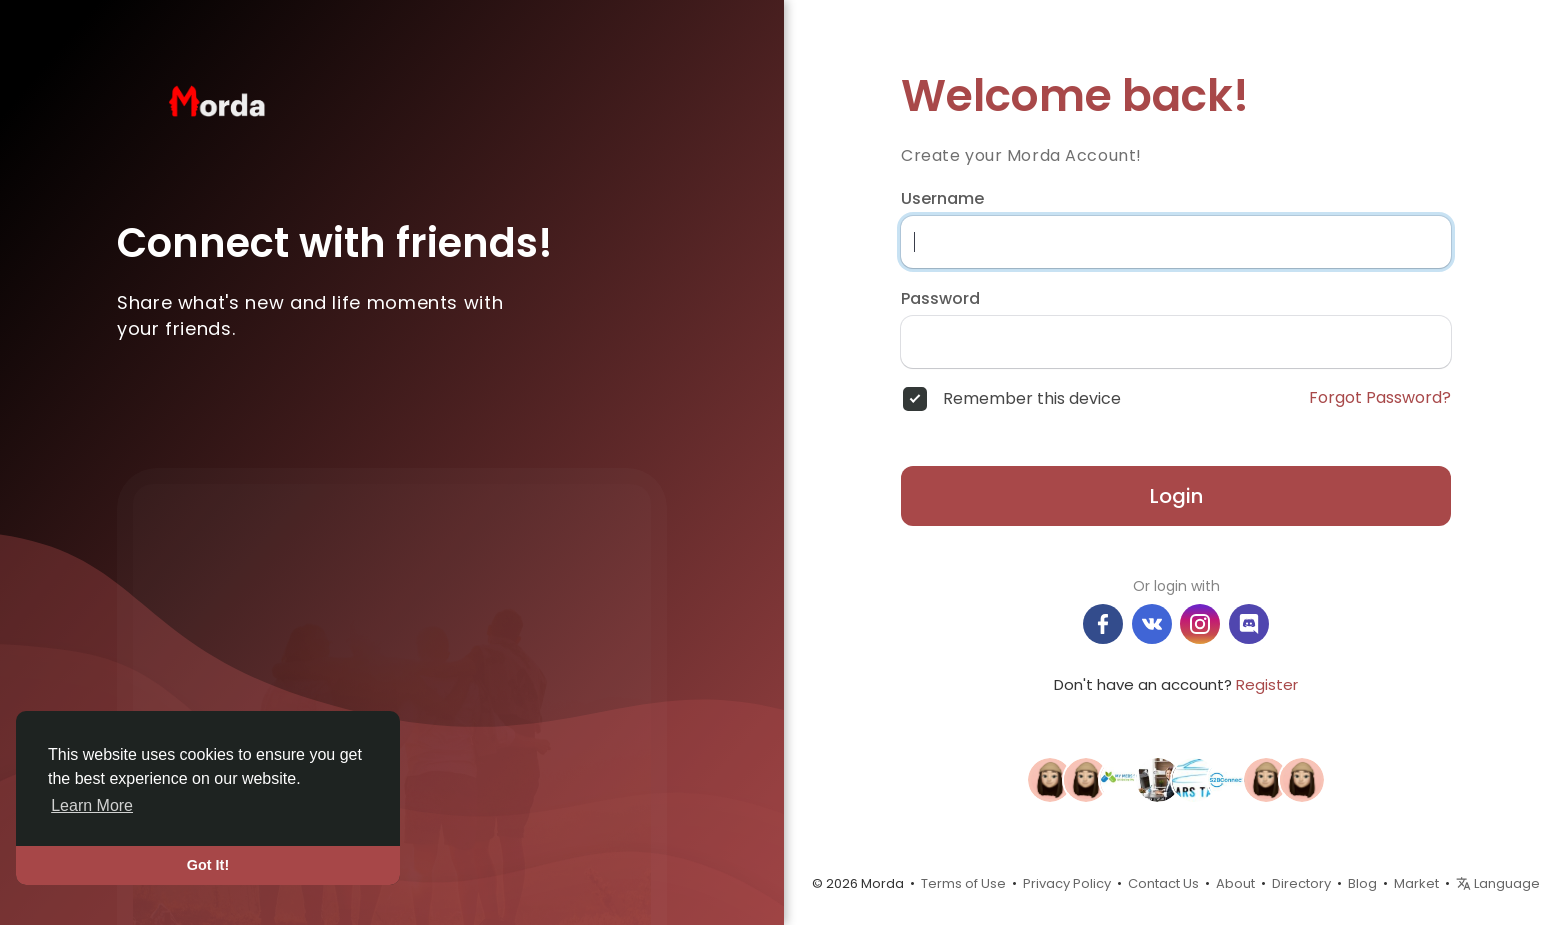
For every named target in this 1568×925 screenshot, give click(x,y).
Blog (1362, 883)
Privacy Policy (1067, 883)
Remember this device (1032, 399)
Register (1267, 684)
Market (1416, 883)
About (1235, 883)
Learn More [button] (92, 805)
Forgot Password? (1380, 398)
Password (940, 299)
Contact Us (1163, 883)
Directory (1301, 883)
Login (1176, 496)
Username (942, 199)
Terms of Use (963, 883)
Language (1498, 883)
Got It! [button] (208, 865)
